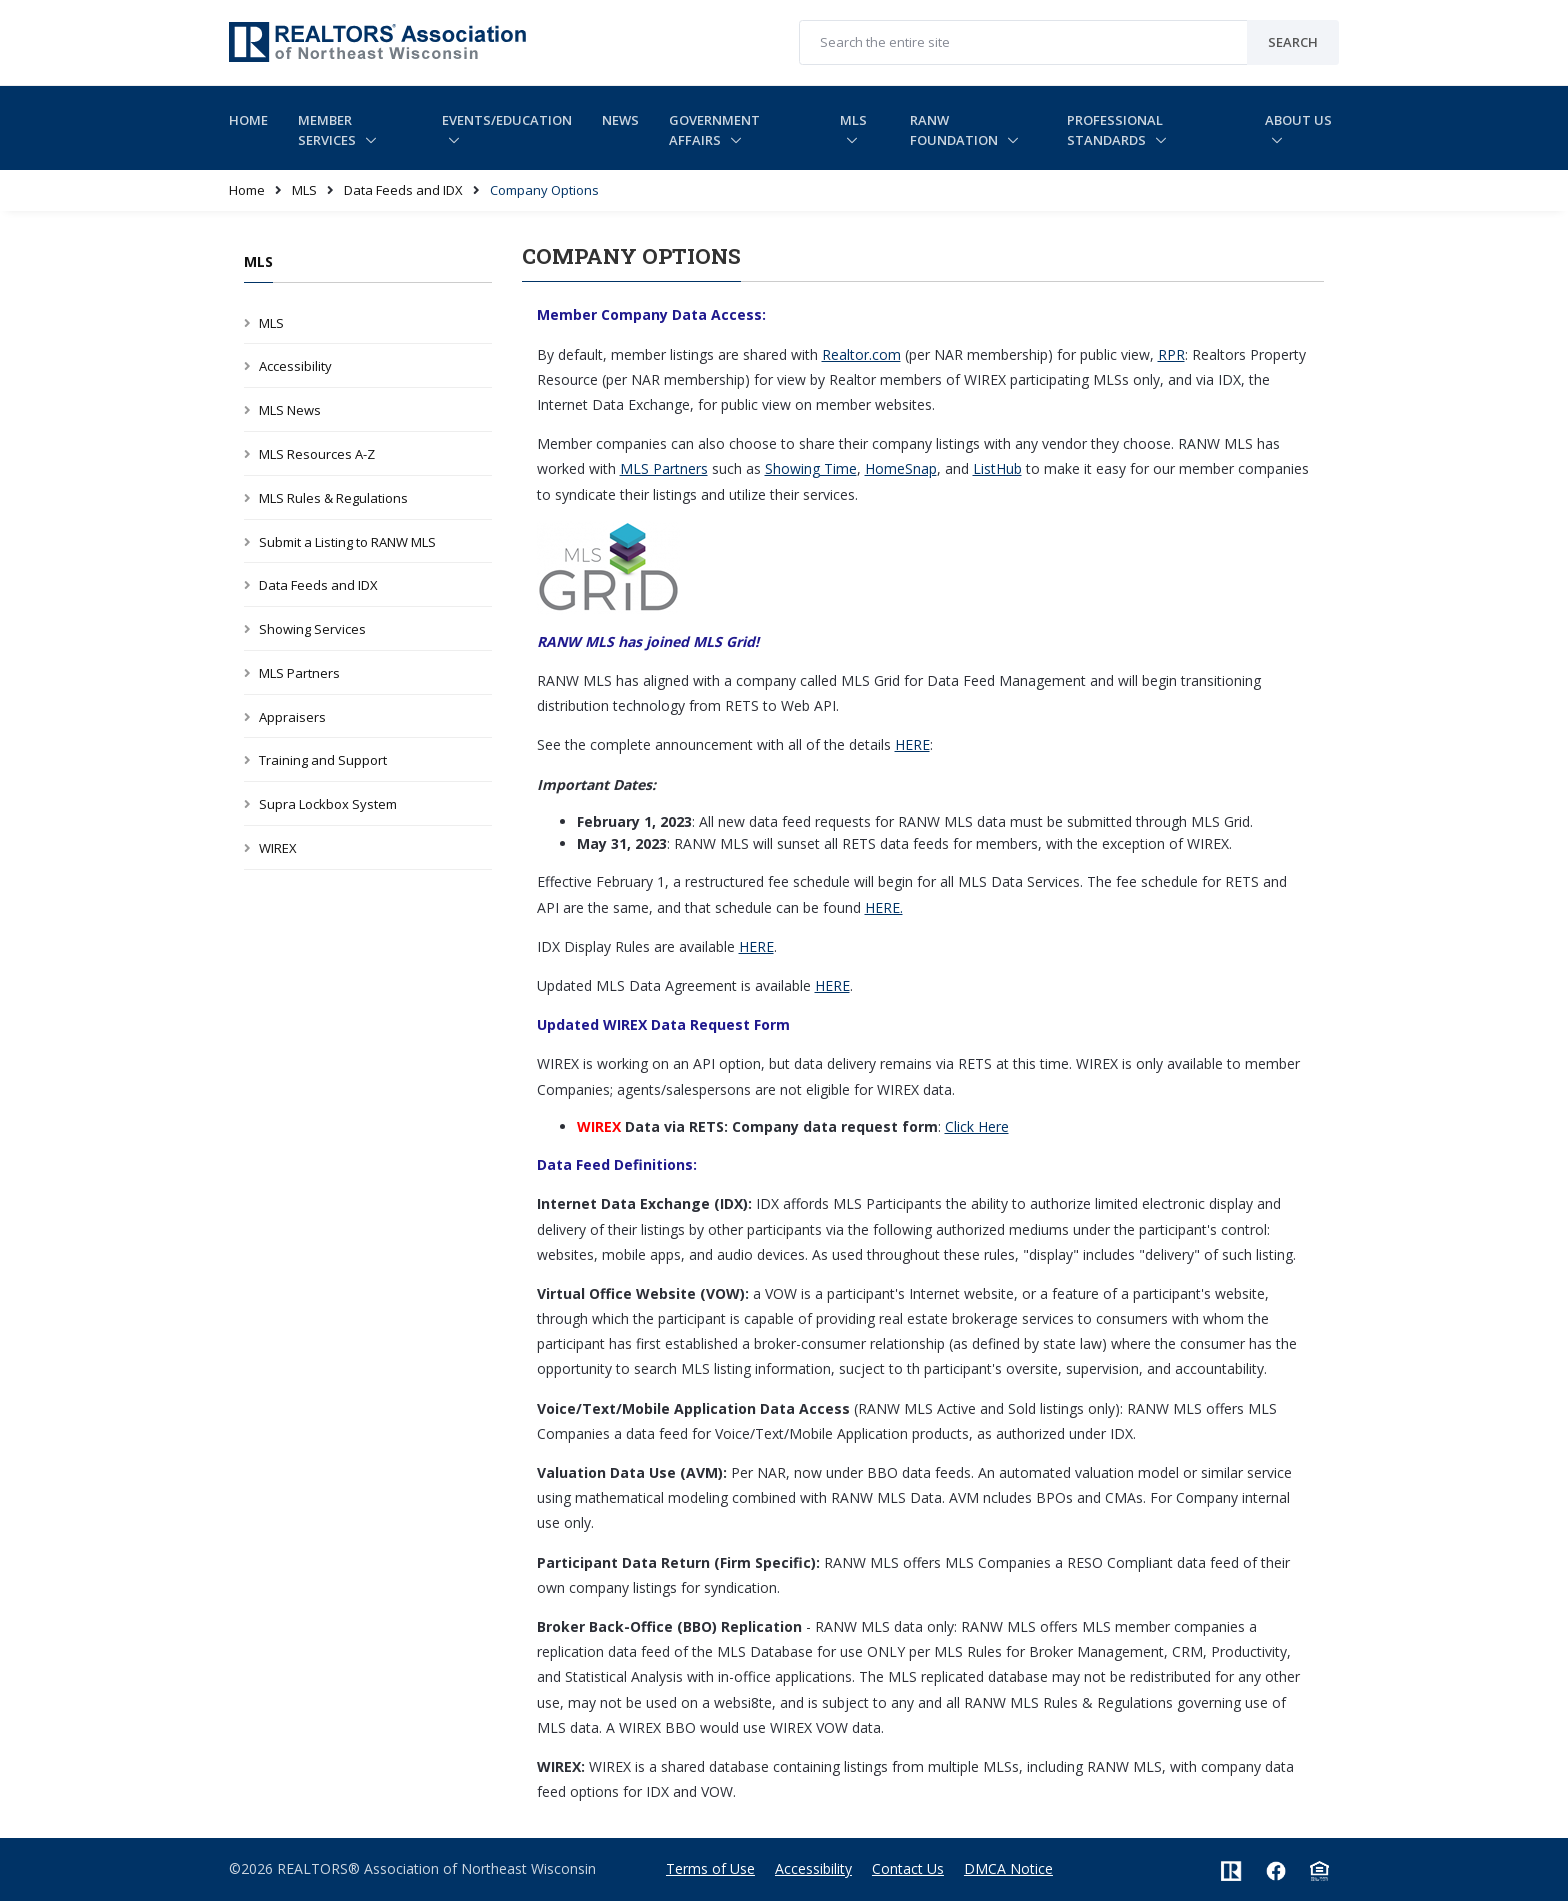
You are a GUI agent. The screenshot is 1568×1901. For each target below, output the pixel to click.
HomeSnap (901, 468)
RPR (1171, 354)
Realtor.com (861, 354)
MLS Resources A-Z (317, 454)
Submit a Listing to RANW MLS (347, 542)
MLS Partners (299, 673)
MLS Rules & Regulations (333, 498)
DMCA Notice (1008, 1868)
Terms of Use (710, 1868)
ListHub (997, 468)
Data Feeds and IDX (403, 190)
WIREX (278, 848)
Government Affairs (714, 130)
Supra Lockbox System (328, 804)
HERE (912, 744)
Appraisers (292, 717)
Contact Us (908, 1868)
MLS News (290, 410)
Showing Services (312, 629)
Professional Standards (1115, 130)
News (620, 120)
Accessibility (295, 366)
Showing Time (811, 468)
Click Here (977, 1126)
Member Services (328, 130)
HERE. (884, 907)
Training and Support (323, 760)
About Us (1298, 120)
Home (248, 120)
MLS (853, 120)
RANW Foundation (955, 130)
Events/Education (507, 120)
